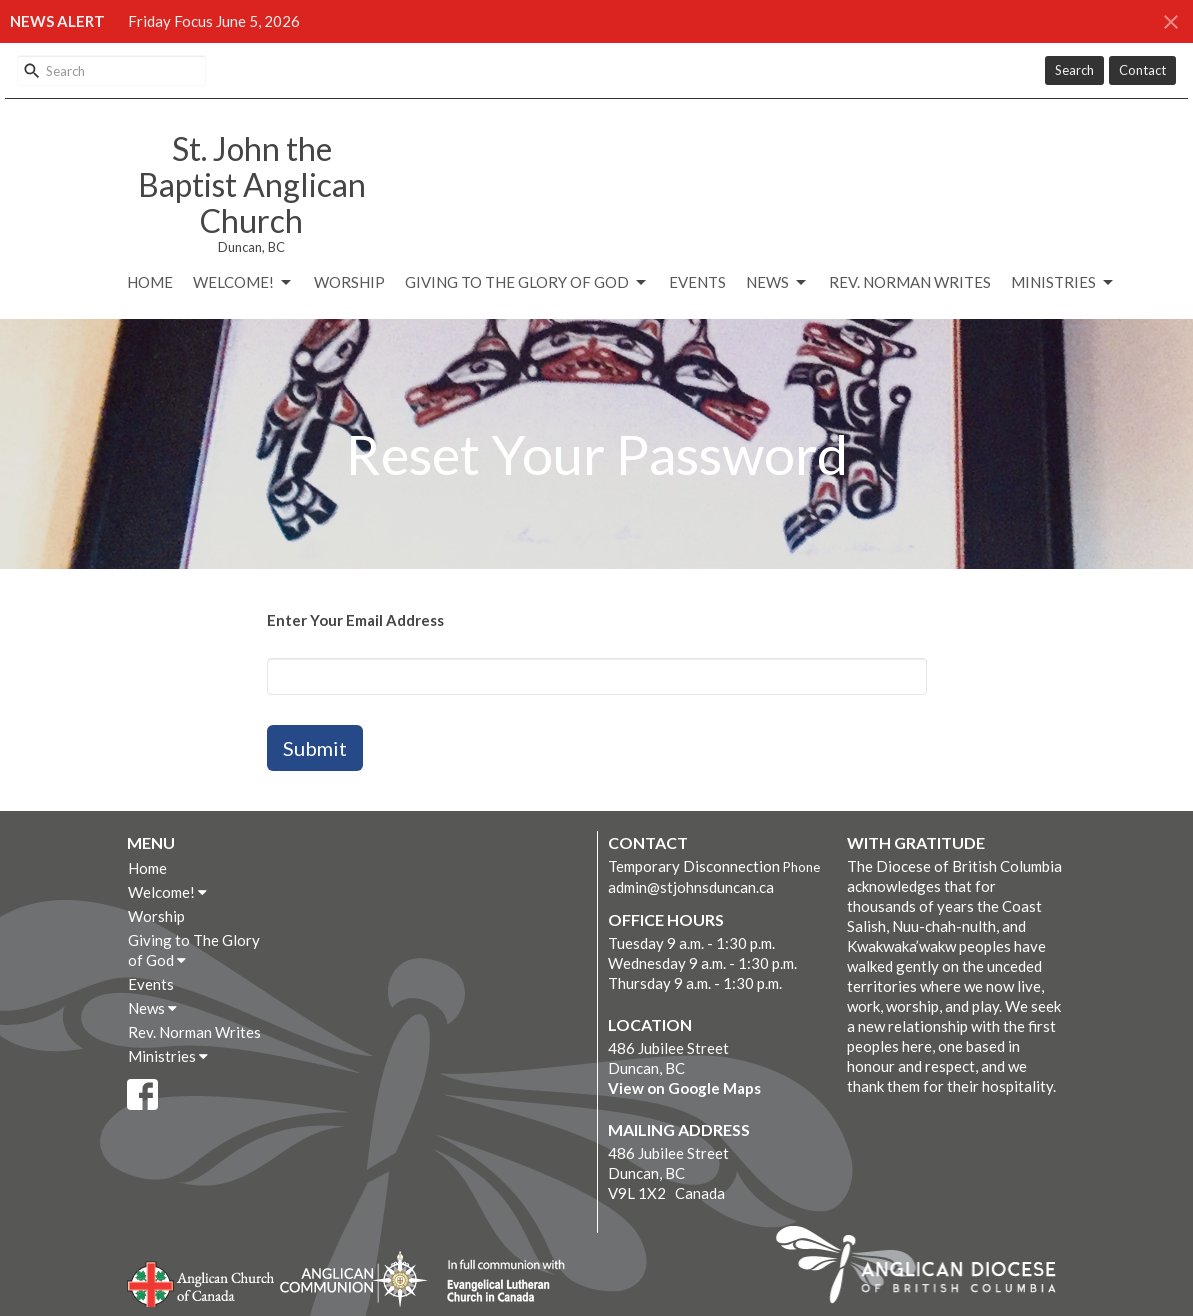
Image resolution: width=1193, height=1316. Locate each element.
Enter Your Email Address (355, 620)
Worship (349, 282)
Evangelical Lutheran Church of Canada (498, 1282)
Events (697, 282)
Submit (315, 748)
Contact (1142, 70)
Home (150, 282)
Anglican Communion (353, 1278)
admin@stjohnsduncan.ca (691, 887)
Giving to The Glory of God (527, 283)
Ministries (1063, 283)
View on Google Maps (684, 1088)
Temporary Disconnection (694, 866)
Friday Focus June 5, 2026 (214, 21)
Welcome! (243, 283)
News (777, 283)
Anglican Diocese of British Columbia (925, 1268)
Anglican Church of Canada (201, 1282)
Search (1074, 70)
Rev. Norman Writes (910, 282)
